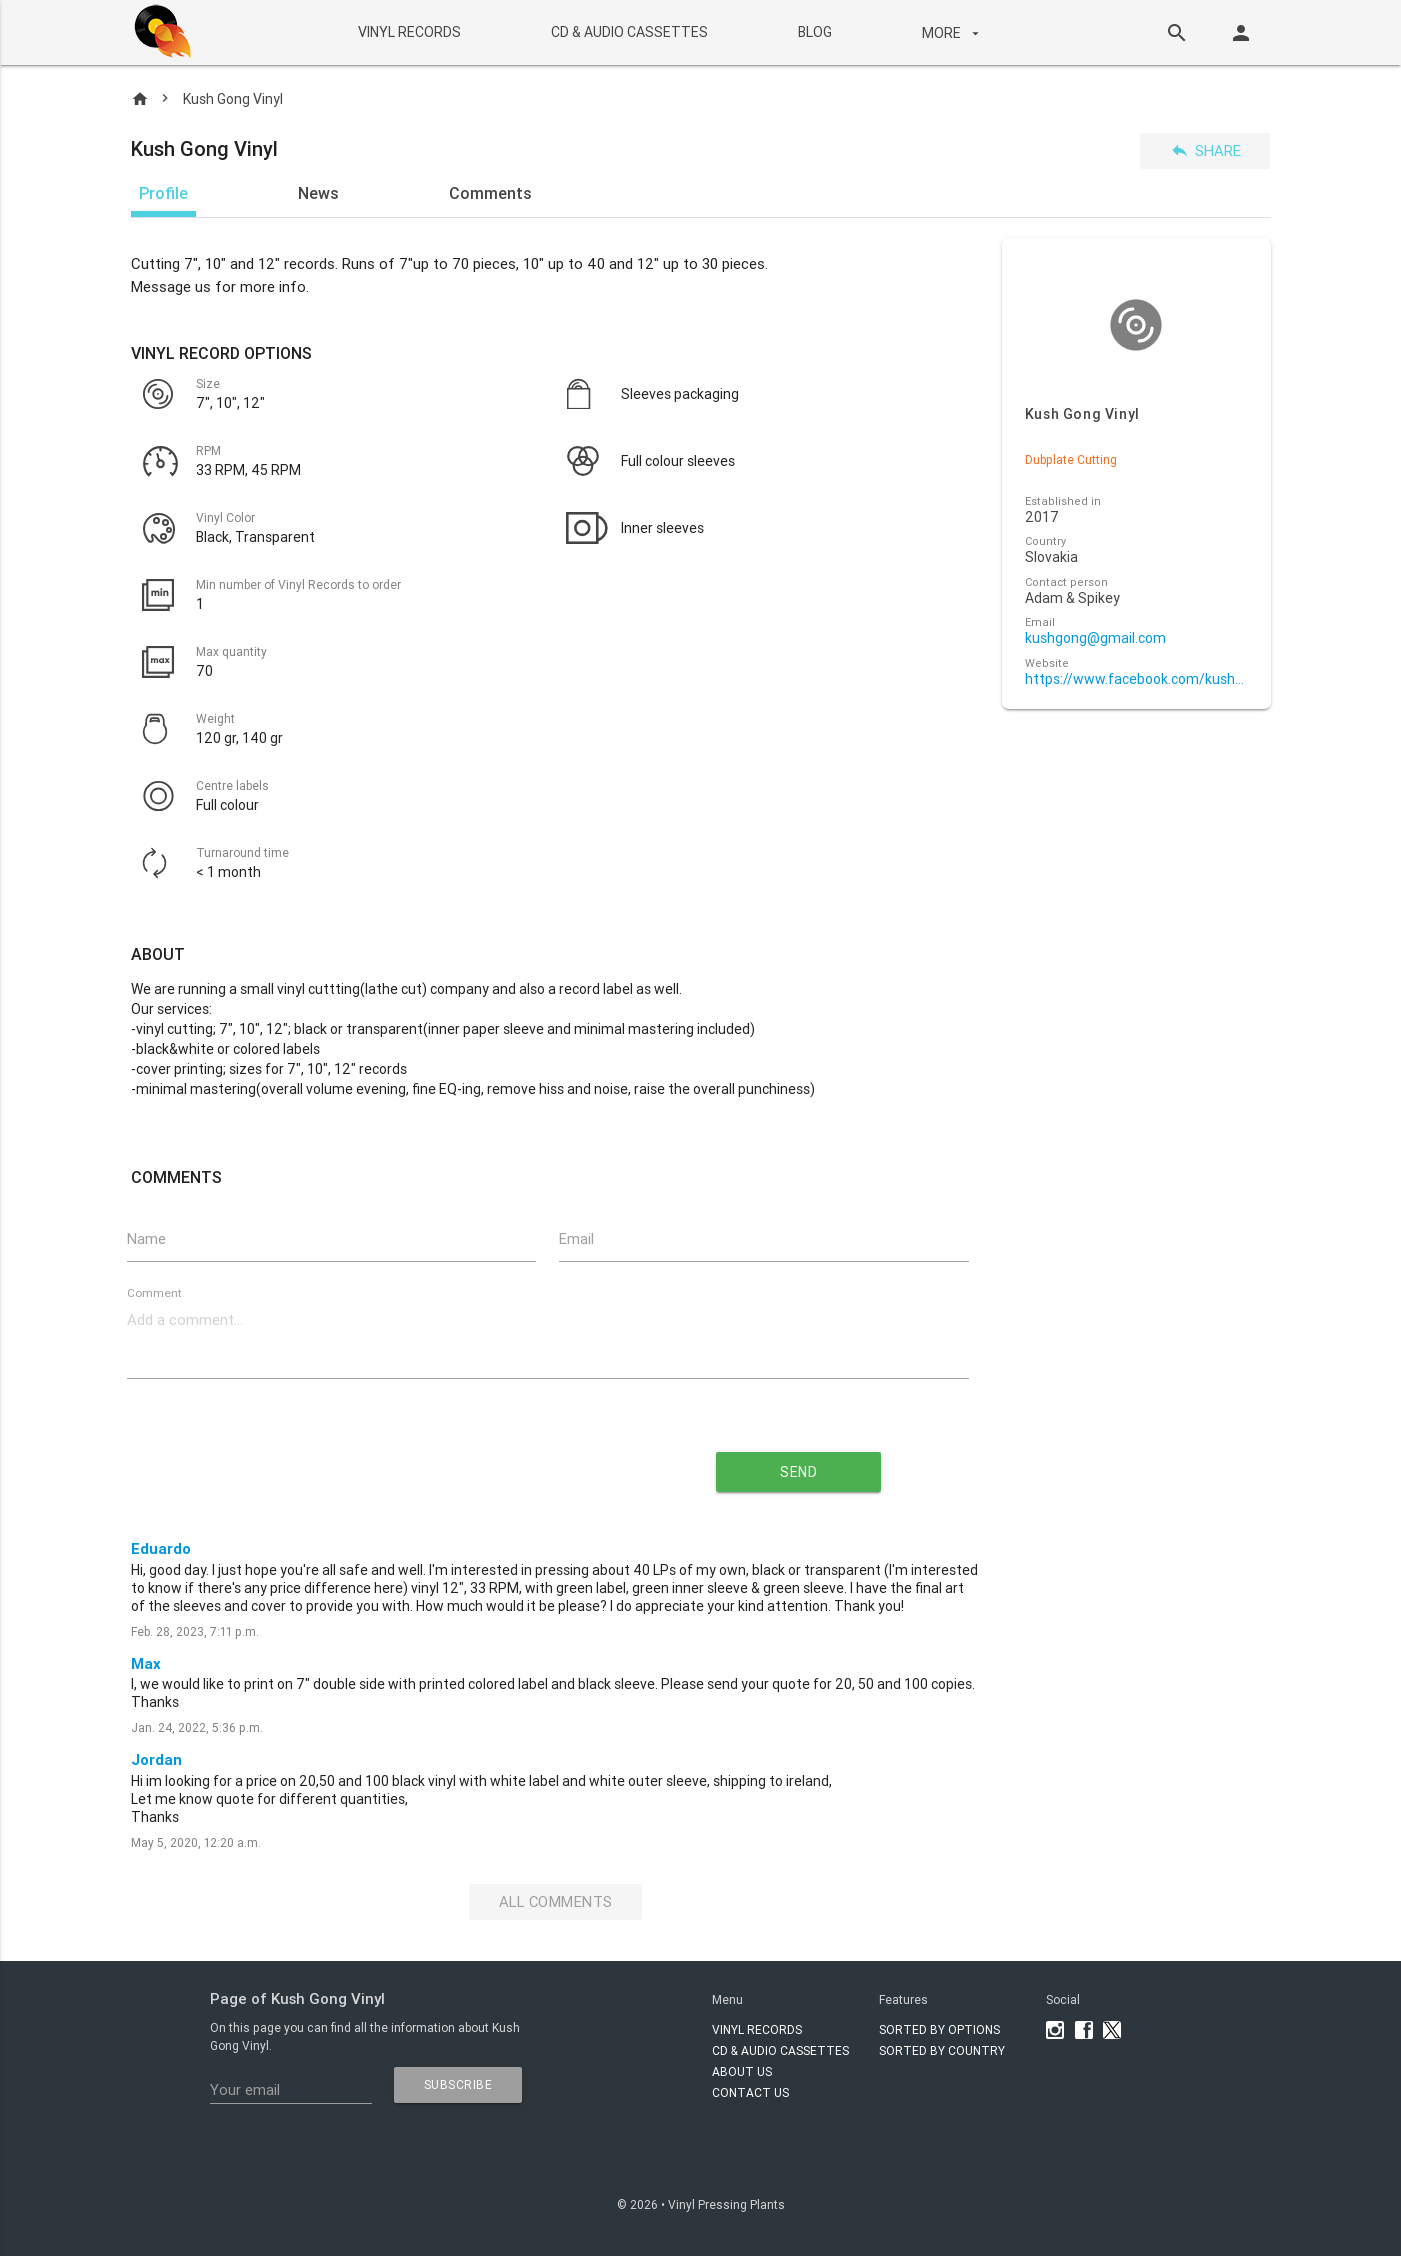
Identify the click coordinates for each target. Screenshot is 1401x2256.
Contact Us (750, 2092)
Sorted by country (942, 2050)
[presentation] (366, 1465)
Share (1205, 150)
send (798, 1473)
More (953, 33)
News (318, 193)
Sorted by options (939, 2029)
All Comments (555, 1902)
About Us (742, 2071)
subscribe (458, 2084)
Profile (163, 193)
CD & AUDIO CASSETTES (629, 32)
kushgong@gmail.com (1095, 638)
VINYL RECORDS (409, 32)
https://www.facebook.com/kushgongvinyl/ (1136, 679)
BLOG (815, 32)
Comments (490, 193)
